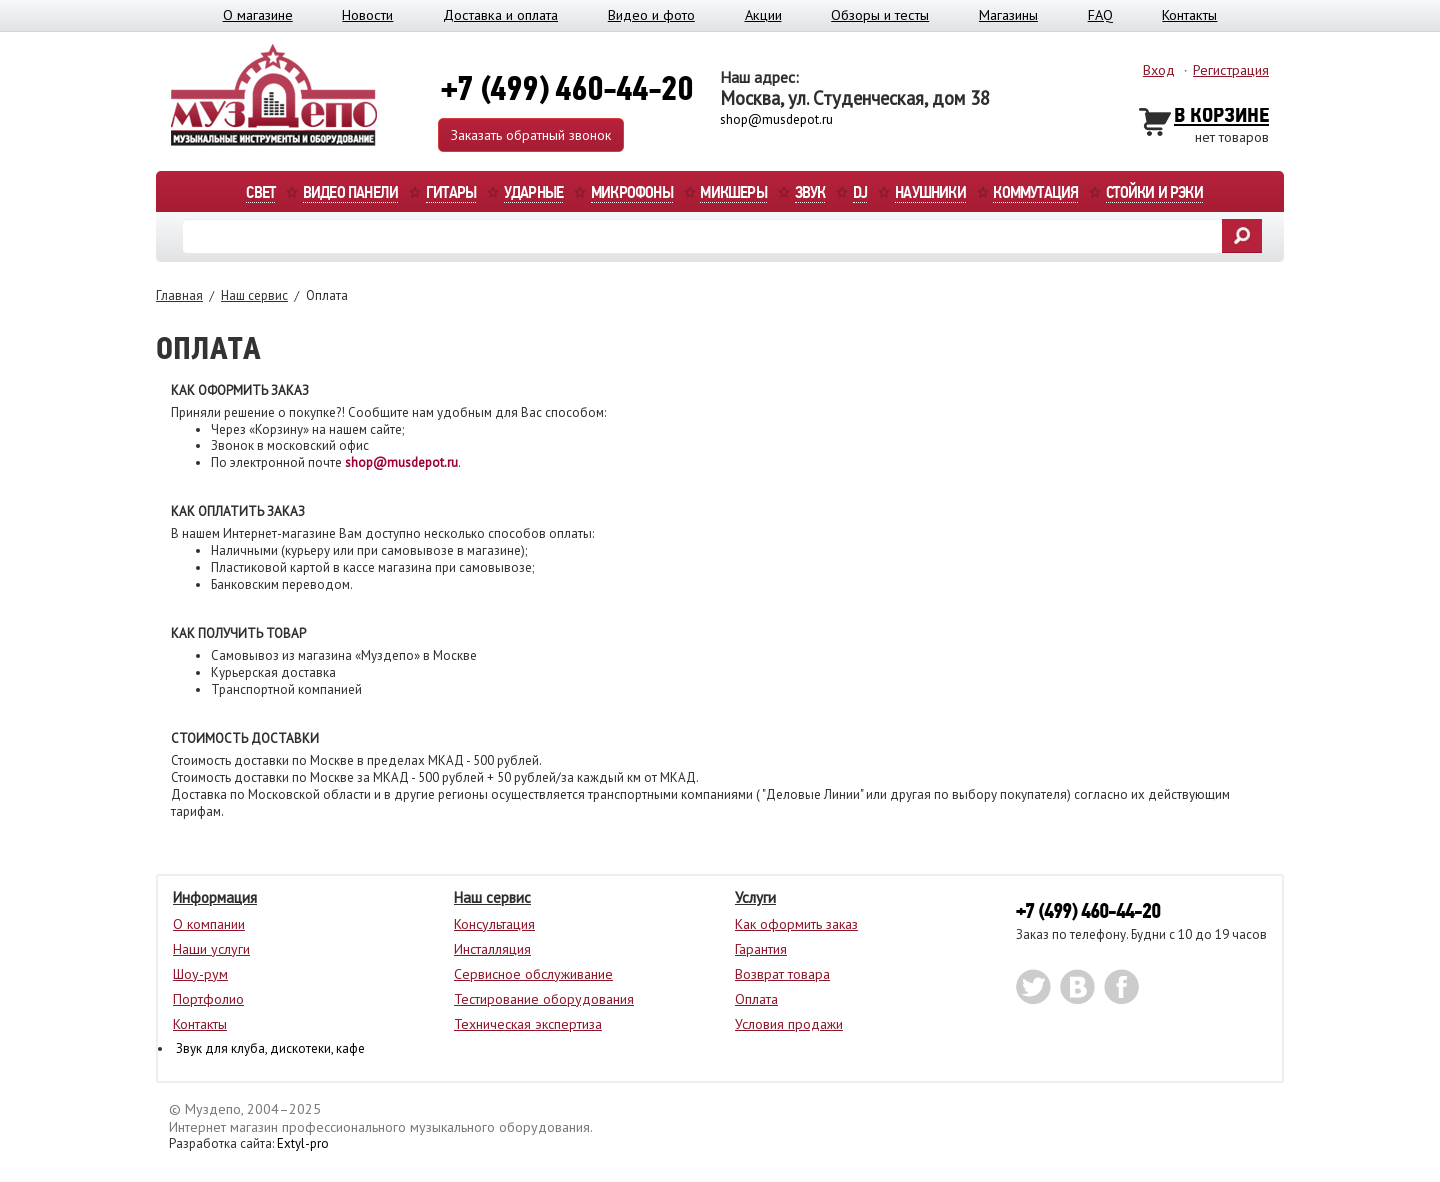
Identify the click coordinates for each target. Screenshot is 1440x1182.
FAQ (1100, 14)
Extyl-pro (303, 1143)
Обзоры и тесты (880, 14)
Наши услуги (211, 949)
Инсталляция (492, 949)
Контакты (1189, 14)
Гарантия (761, 949)
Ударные (533, 194)
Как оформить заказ (796, 924)
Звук (810, 194)
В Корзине (1221, 116)
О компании (209, 924)
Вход (1159, 69)
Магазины (1008, 14)
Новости (367, 14)
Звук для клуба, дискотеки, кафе (270, 1048)
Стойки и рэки (1154, 194)
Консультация (494, 924)
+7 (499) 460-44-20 (1088, 911)
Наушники (930, 194)
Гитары (451, 194)
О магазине (258, 14)
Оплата (756, 999)
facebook (1121, 987)
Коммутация (1035, 194)
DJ (860, 194)
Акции (763, 14)
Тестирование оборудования (544, 999)
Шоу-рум (200, 974)
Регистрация (1231, 69)
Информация (215, 897)
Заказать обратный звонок (531, 135)
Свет (260, 194)
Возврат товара (782, 974)
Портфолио (208, 999)
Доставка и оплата (500, 14)
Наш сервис (254, 295)
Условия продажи (789, 1024)
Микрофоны (632, 194)
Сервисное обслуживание (533, 974)
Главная (179, 295)
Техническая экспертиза (528, 1024)
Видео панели (350, 194)
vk (1077, 987)
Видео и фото (651, 14)
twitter (1033, 987)
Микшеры (733, 194)
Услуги (755, 897)
